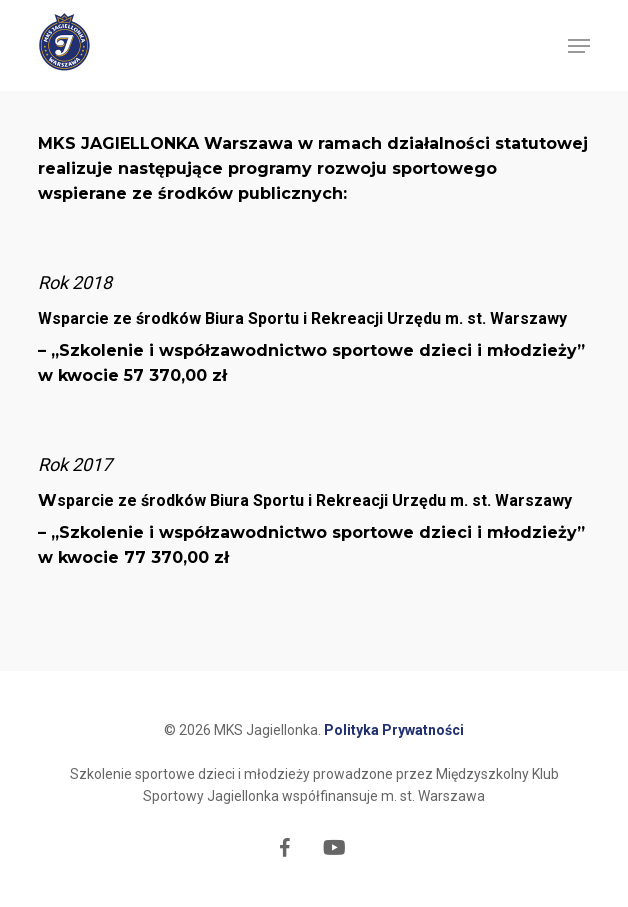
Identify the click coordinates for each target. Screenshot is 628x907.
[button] (579, 46)
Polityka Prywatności (394, 730)
